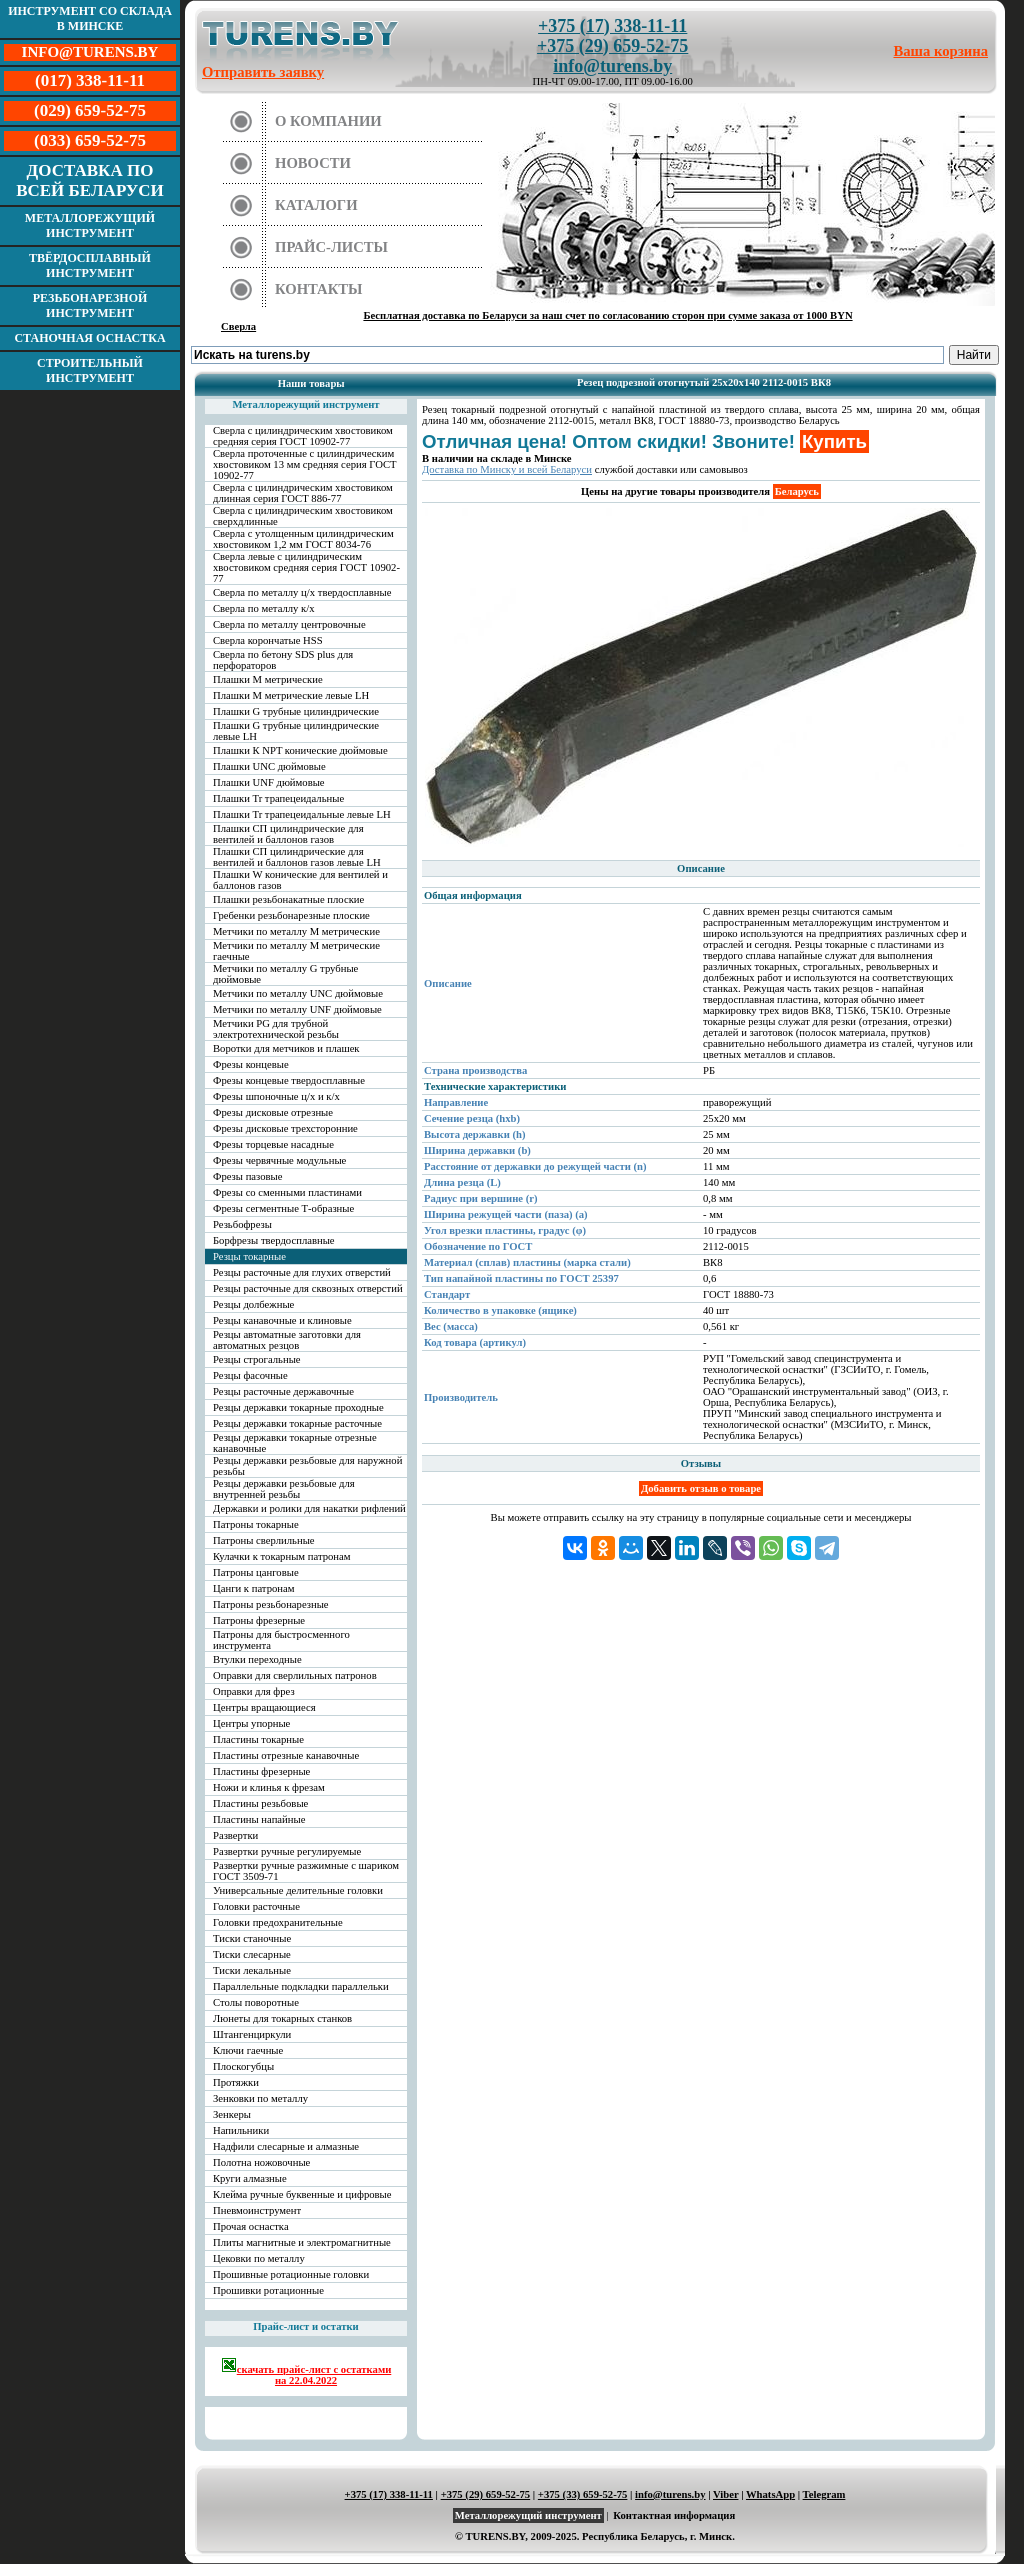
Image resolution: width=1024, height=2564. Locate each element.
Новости (313, 163)
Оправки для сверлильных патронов (295, 1675)
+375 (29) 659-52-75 (612, 46)
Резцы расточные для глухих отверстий (302, 1272)
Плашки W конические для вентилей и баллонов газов (300, 880)
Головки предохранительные (278, 1922)
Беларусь (797, 491)
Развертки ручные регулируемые (287, 1851)
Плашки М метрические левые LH (291, 695)
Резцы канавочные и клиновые (282, 1320)
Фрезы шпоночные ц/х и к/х (276, 1096)
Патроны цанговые (256, 1572)
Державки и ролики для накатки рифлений (309, 1508)
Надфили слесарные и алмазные (286, 2146)
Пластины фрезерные (261, 1771)
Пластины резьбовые (260, 1803)
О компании (328, 121)
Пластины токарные (258, 1739)
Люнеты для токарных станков (282, 2018)
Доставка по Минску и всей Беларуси (507, 469)
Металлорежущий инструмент (90, 225)
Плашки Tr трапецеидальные (278, 798)
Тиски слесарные (252, 1954)
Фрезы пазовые (247, 1176)
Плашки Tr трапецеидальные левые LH (302, 814)
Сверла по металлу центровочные (289, 624)
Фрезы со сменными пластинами (287, 1192)
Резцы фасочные (250, 1375)
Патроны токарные (256, 1524)
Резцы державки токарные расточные (297, 1423)
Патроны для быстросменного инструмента (281, 1640)
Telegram (824, 2494)
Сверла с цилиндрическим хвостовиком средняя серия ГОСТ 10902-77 (303, 436)
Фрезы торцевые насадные (273, 1144)
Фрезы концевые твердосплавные (289, 1080)
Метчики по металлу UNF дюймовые (297, 1009)
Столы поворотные (256, 2002)
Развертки (235, 1835)
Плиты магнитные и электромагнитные (302, 2242)
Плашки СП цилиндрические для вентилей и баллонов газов (288, 834)
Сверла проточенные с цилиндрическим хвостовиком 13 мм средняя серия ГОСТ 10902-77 (305, 464)
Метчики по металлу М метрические (296, 931)
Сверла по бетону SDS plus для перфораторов (283, 660)
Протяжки (236, 2082)
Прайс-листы (331, 247)
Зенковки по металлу (260, 2098)
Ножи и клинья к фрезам (269, 1787)
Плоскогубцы (243, 2066)
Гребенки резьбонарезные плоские (291, 915)
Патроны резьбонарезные (271, 1604)
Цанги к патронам (253, 1588)
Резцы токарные (249, 1256)
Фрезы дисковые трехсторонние (285, 1128)
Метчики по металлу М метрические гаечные (296, 951)
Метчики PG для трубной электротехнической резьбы (276, 1029)
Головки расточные (256, 1906)
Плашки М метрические (268, 679)
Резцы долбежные (253, 1304)
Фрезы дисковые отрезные (273, 1112)
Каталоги (316, 205)
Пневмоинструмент (257, 2210)
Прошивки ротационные (268, 2290)
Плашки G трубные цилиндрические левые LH (296, 731)
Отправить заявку (263, 72)
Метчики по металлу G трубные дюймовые (285, 974)
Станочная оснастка (89, 338)
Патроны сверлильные (264, 1540)
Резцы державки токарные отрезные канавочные (295, 1443)
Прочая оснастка (251, 2226)
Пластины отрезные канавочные (286, 1755)
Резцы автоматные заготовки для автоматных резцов (287, 1340)
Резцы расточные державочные (283, 1391)
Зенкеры (232, 2114)
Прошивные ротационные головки (291, 2274)
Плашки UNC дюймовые (269, 766)
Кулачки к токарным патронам (282, 1556)
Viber (725, 2494)
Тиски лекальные (252, 1970)
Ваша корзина (941, 51)
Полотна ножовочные (261, 2162)
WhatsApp (770, 2494)
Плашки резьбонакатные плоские (288, 899)
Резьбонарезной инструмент (90, 305)
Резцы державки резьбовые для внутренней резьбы (284, 1489)
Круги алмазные (250, 2178)
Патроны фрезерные (259, 1620)
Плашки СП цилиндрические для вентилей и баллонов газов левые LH (297, 857)
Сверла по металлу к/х (264, 608)
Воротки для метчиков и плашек (286, 1048)
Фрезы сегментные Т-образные (283, 1208)
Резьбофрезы (242, 1224)
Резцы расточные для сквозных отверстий (308, 1288)
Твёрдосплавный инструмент (90, 265)
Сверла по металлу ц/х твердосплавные (302, 592)
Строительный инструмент (90, 370)
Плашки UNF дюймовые (269, 782)
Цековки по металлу (259, 2258)
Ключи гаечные (248, 2050)
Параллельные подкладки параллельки (301, 1986)
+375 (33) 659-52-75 (583, 2494)
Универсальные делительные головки (298, 1890)
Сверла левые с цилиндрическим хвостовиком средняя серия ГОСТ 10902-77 (306, 567)
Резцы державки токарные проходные (298, 1407)
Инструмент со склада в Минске (90, 18)
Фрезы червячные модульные (279, 1160)
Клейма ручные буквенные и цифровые (302, 2194)
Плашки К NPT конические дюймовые (300, 750)
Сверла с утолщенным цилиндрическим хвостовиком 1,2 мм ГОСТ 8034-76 (303, 539)
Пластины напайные (259, 1819)
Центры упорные (251, 1723)
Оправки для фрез (254, 1691)
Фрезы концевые (251, 1064)
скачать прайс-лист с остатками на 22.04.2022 (306, 2371)
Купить (834, 441)
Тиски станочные (252, 1938)
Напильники (241, 2130)
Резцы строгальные (257, 1359)
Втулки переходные (257, 1659)
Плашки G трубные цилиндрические (296, 711)
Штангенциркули (252, 2034)
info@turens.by (612, 66)
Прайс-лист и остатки (306, 2326)
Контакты (319, 289)
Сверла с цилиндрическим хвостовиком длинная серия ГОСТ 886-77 (303, 493)
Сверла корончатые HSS (268, 640)
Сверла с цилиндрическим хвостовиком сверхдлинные (303, 516)
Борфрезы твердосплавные (274, 1240)
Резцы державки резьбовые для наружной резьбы (307, 1466)
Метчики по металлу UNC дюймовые (298, 993)
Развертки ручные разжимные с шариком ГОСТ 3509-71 (306, 1871)
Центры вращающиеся (264, 1707)
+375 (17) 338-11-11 (612, 26)
